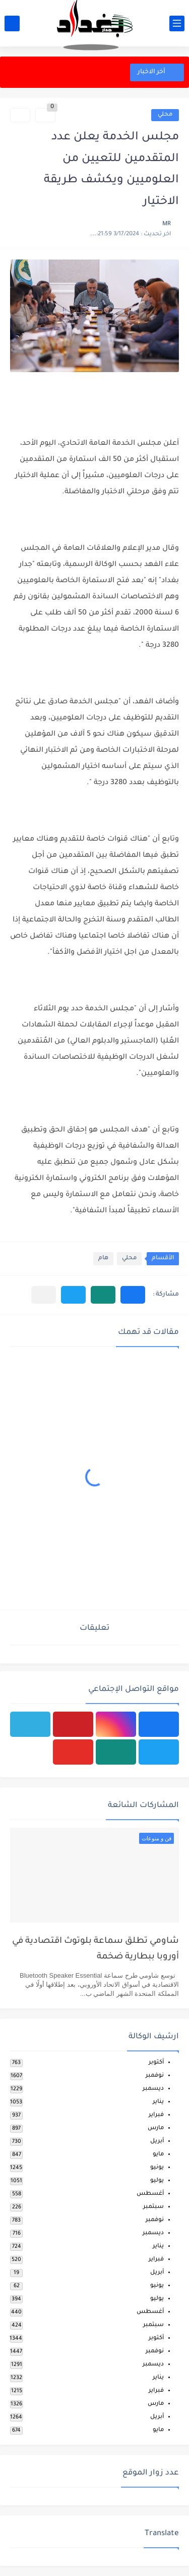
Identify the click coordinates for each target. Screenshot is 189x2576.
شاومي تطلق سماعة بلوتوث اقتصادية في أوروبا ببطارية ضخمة (95, 1949)
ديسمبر (153, 2089)
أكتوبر (156, 2062)
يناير (158, 2102)
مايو (158, 2154)
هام (103, 1258)
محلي (165, 115)
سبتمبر (153, 2207)
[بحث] (12, 23)
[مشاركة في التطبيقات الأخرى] (43, 1295)
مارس (156, 2128)
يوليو (157, 2181)
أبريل (157, 2141)
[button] (132, 1295)
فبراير (156, 2115)
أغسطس (150, 2194)
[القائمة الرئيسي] (176, 23)
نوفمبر (155, 2076)
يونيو (157, 2168)
